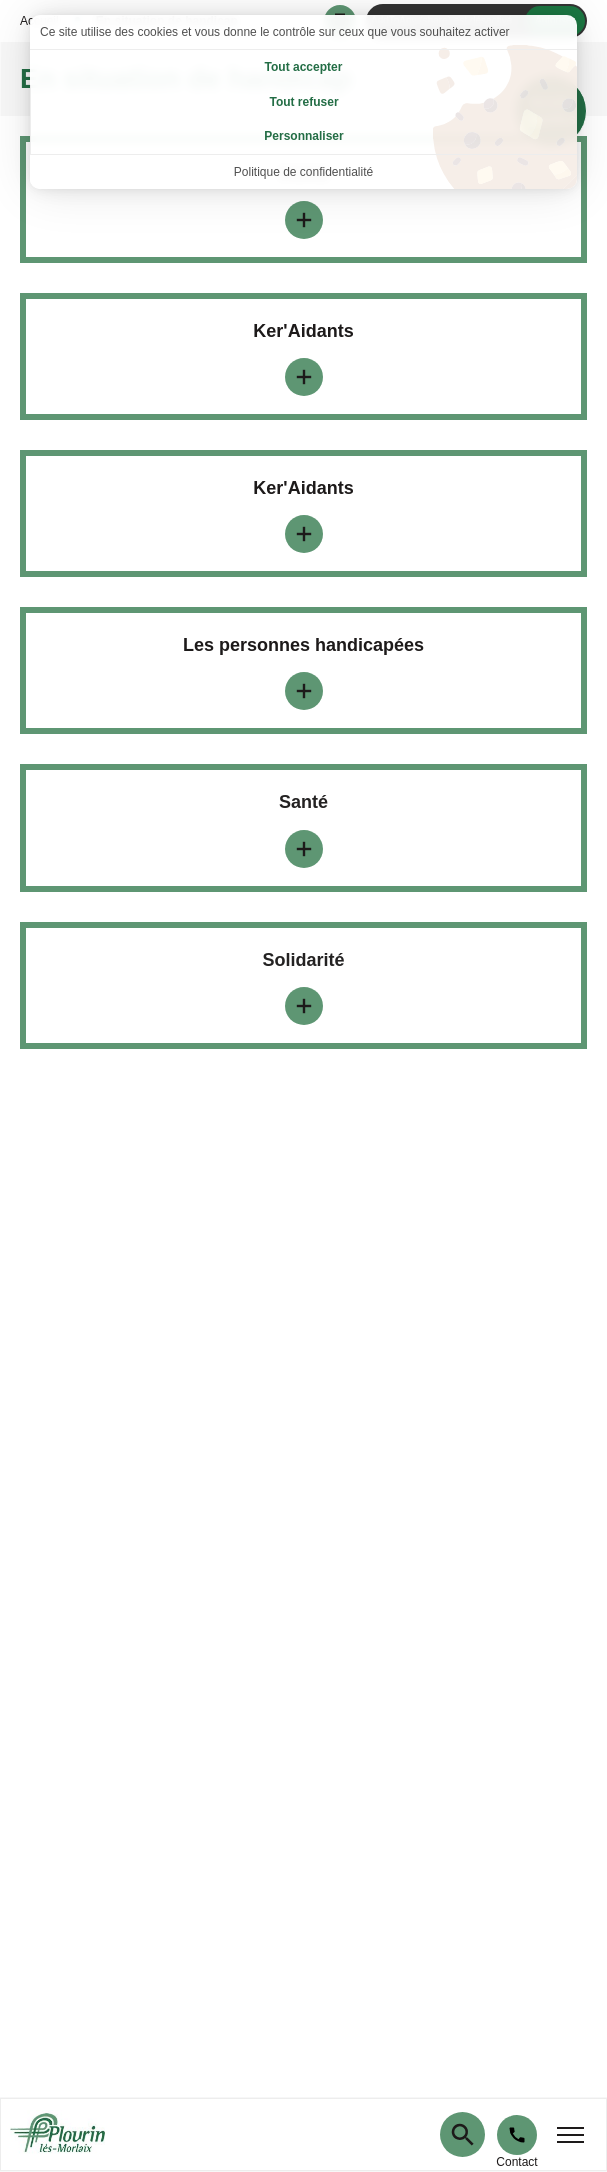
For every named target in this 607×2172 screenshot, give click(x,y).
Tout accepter (304, 67)
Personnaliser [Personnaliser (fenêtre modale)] (303, 136)
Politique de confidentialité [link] (303, 172)
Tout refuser (303, 102)
